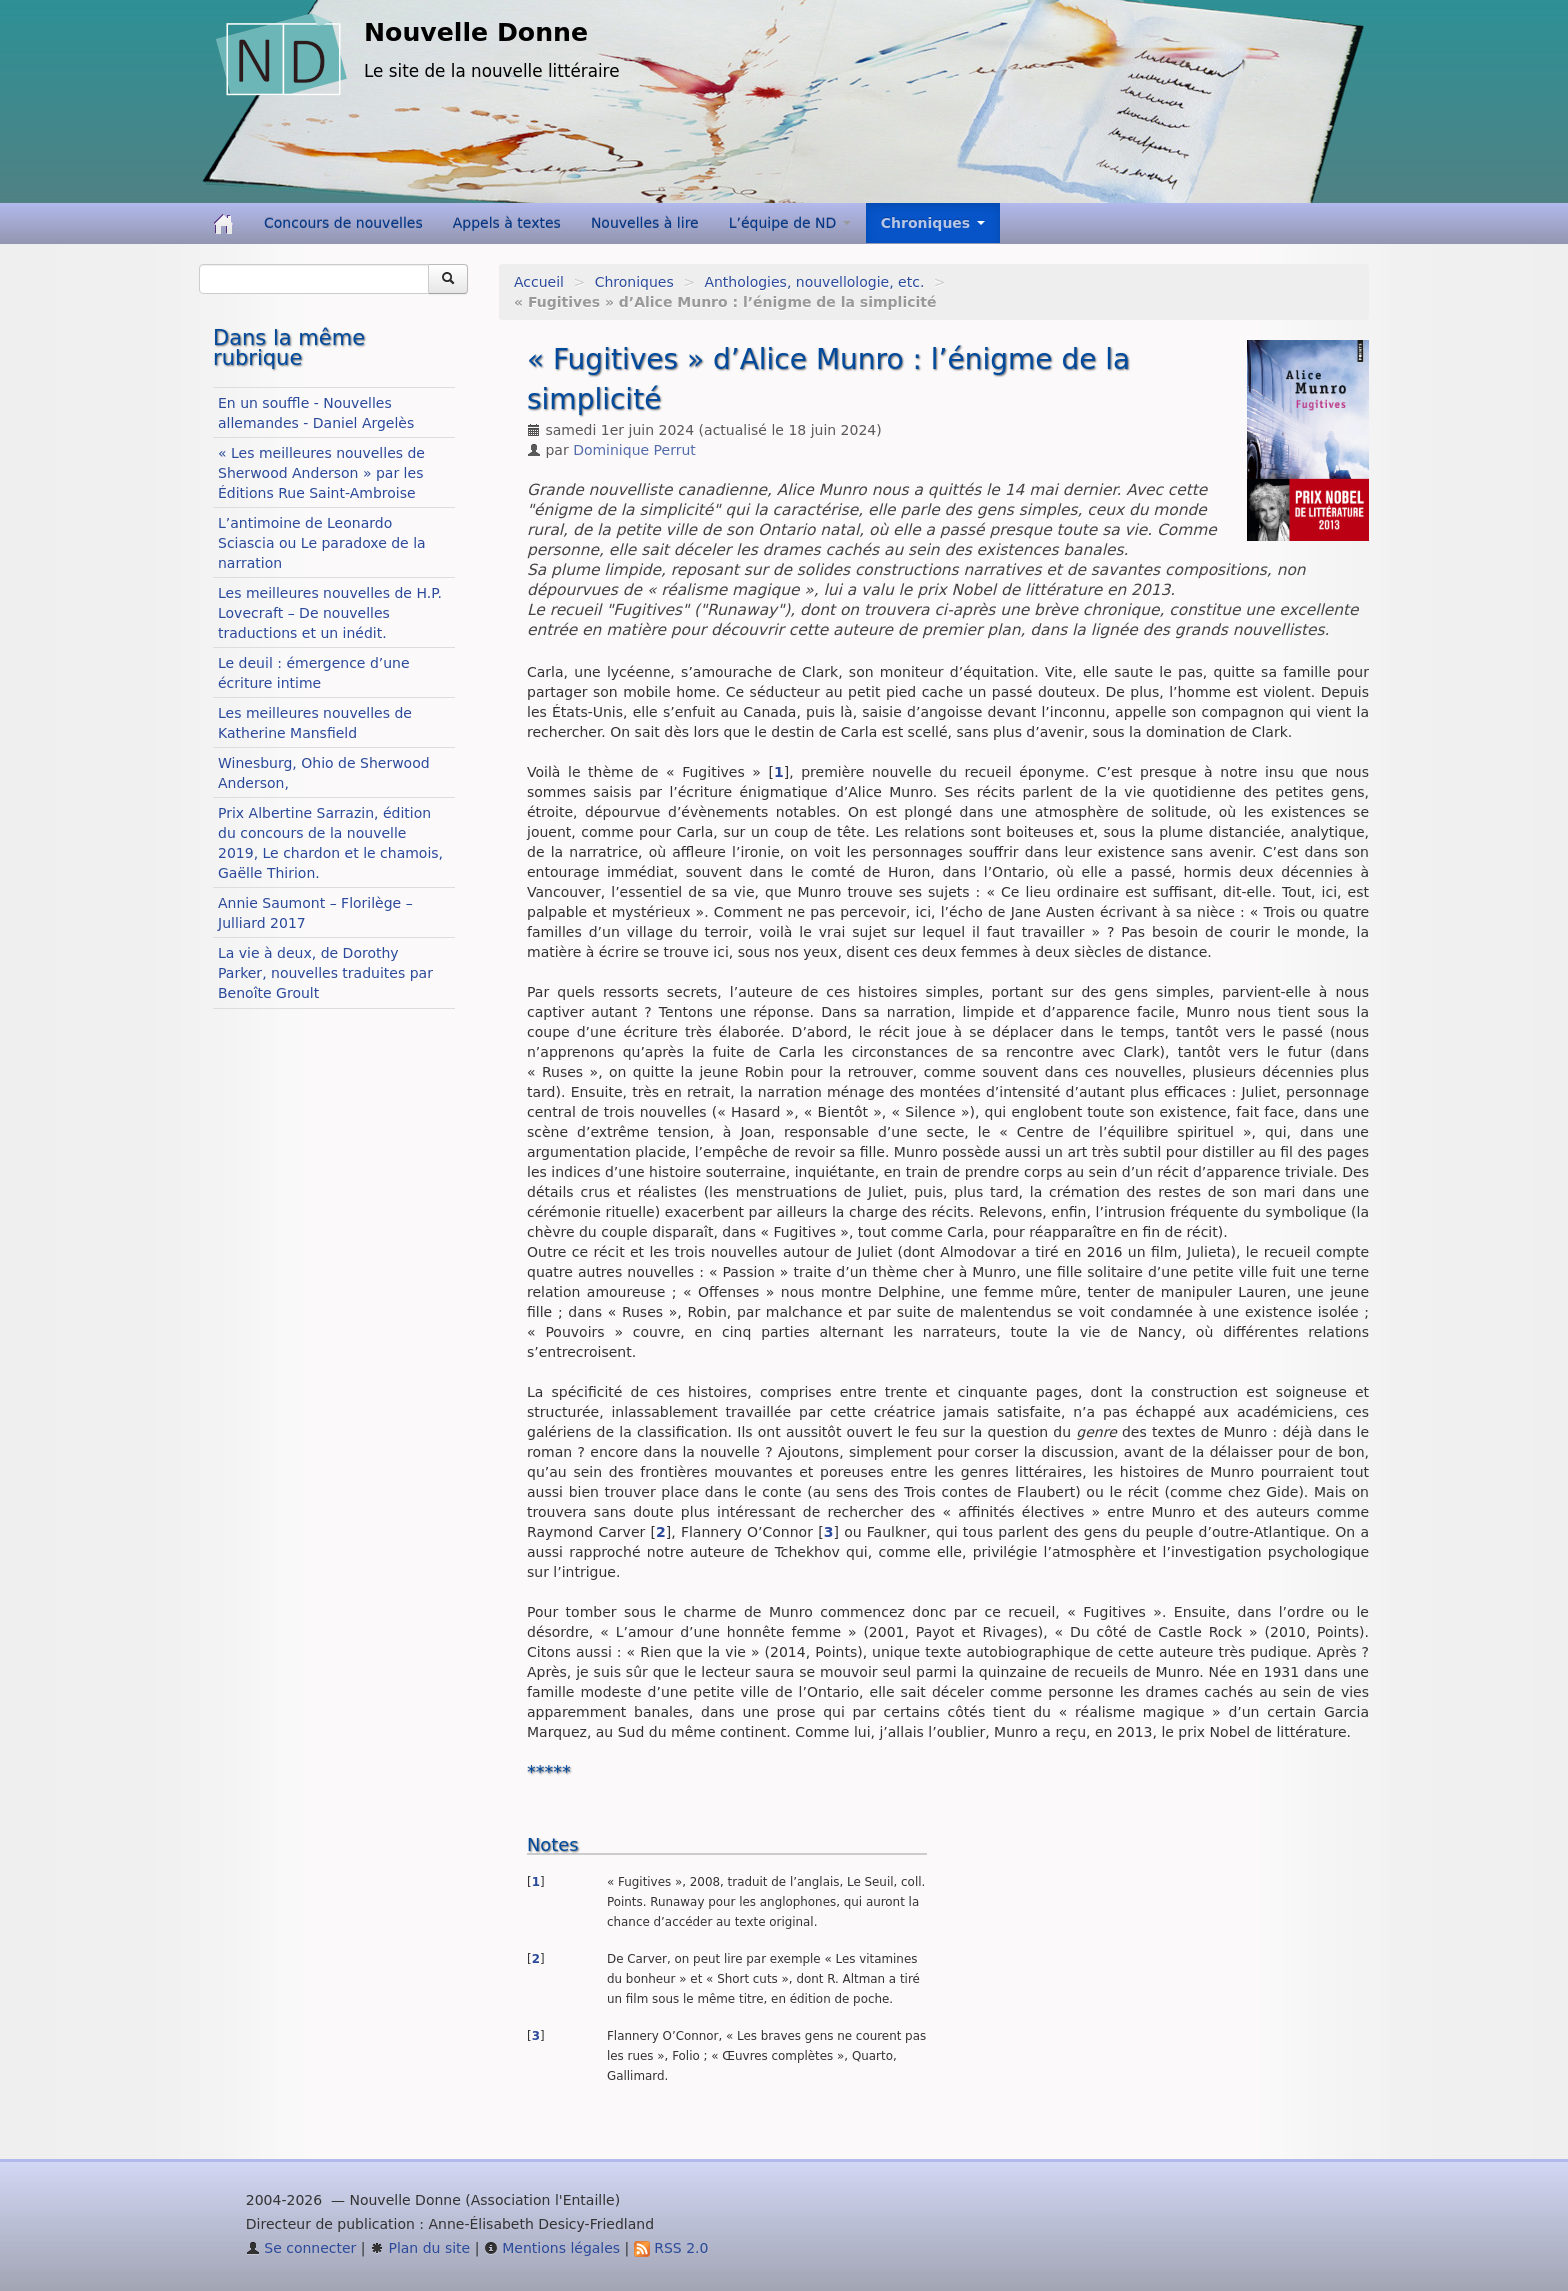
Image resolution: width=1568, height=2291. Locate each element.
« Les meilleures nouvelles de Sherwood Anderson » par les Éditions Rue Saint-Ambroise (321, 473)
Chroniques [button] (933, 223)
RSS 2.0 (671, 2248)
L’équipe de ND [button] (790, 223)
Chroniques (634, 282)
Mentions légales (552, 2248)
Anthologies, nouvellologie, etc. (814, 282)
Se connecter (301, 2248)
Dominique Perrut (634, 450)
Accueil (539, 282)
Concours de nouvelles (343, 223)
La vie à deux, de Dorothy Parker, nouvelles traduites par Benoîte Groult (325, 973)
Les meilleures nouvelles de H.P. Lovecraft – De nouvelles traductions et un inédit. (330, 613)
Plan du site (420, 2248)
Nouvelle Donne (476, 32)
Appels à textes (507, 223)
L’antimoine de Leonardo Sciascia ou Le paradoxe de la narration (322, 543)
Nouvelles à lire (645, 223)
